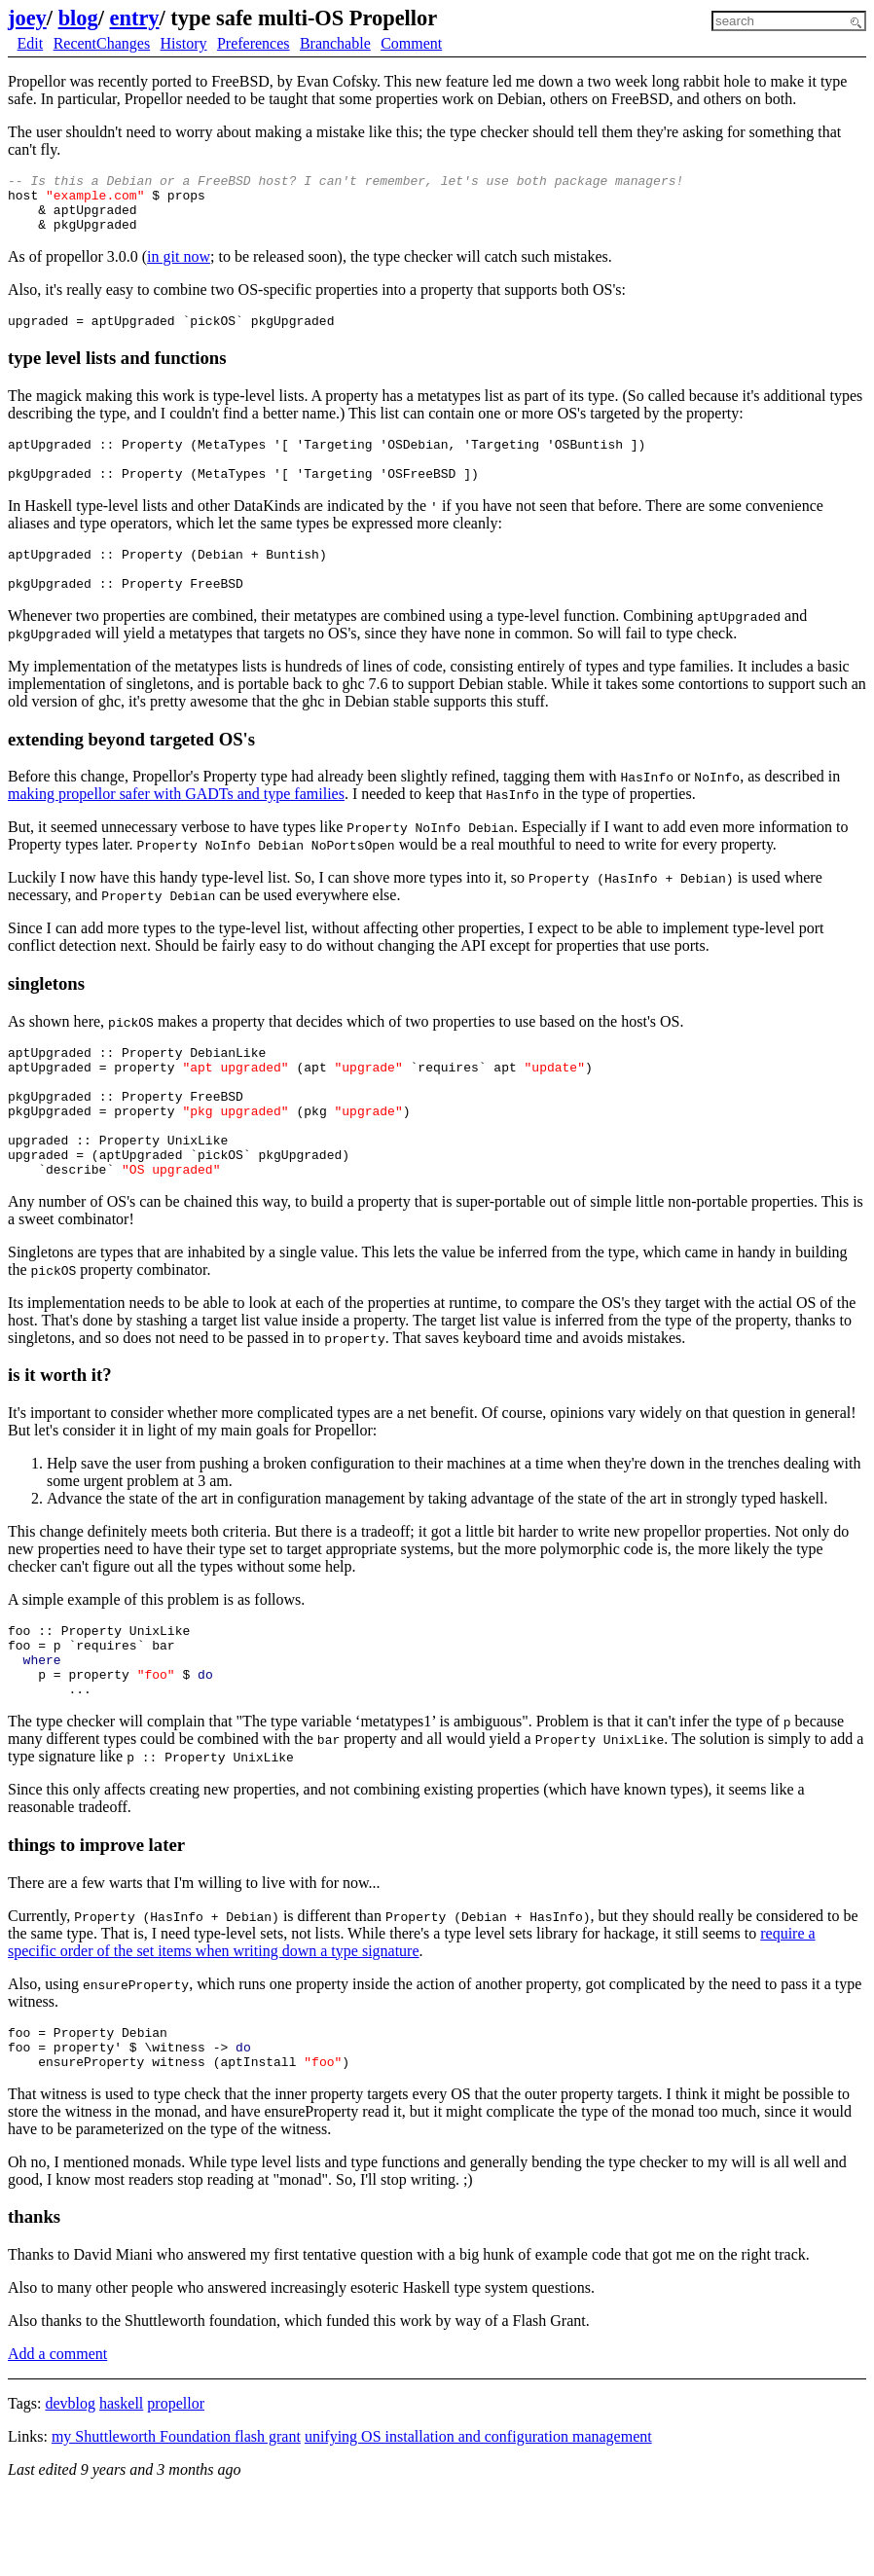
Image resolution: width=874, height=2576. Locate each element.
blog (78, 18)
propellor (175, 2485)
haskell (121, 2485)
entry (135, 18)
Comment (411, 43)
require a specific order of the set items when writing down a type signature (412, 2015)
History (184, 43)
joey (27, 18)
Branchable (335, 43)
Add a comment (57, 2435)
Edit (31, 43)
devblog (70, 2485)
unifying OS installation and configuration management (478, 2518)
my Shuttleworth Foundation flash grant (176, 2518)
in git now (178, 268)
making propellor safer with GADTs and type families (176, 825)
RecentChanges (102, 43)
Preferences (253, 43)
